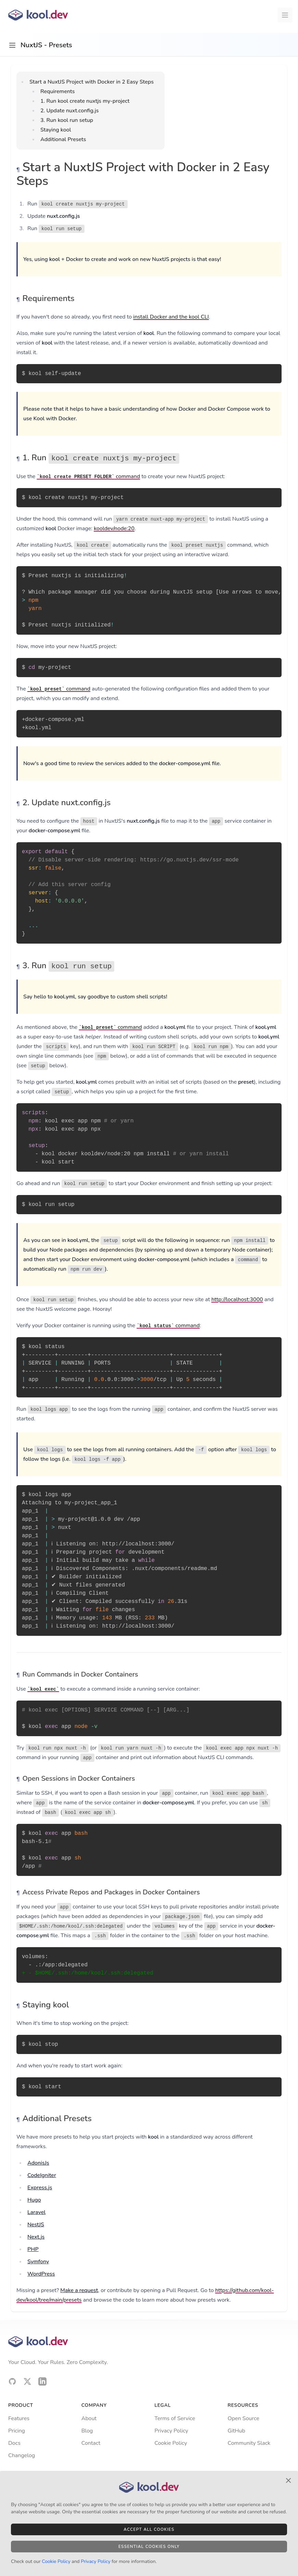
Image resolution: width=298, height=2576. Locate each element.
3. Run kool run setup (66, 120)
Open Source (243, 2418)
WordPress (41, 2274)
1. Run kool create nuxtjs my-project (84, 101)
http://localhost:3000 (237, 1299)
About (88, 2418)
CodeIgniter (41, 2175)
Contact (90, 2443)
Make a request (79, 2290)
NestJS (35, 2224)
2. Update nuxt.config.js (69, 110)
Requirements (57, 91)
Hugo (34, 2200)
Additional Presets (63, 139)
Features (18, 2418)
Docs (14, 2443)
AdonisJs (38, 2163)
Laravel (36, 2212)
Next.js (35, 2237)
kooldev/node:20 (114, 528)
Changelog (21, 2455)
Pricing (16, 2431)
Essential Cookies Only (149, 2546)
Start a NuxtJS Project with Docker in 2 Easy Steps (91, 82)
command (88, 476)
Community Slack (249, 2443)
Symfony (38, 2261)
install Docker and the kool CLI (171, 317)
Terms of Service (175, 2418)
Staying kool (55, 130)
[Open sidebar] (12, 45)
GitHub (236, 2431)
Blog (87, 2431)
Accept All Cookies (149, 2529)
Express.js (39, 2187)
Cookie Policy (171, 2443)
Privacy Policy (172, 2431)
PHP (33, 2249)
